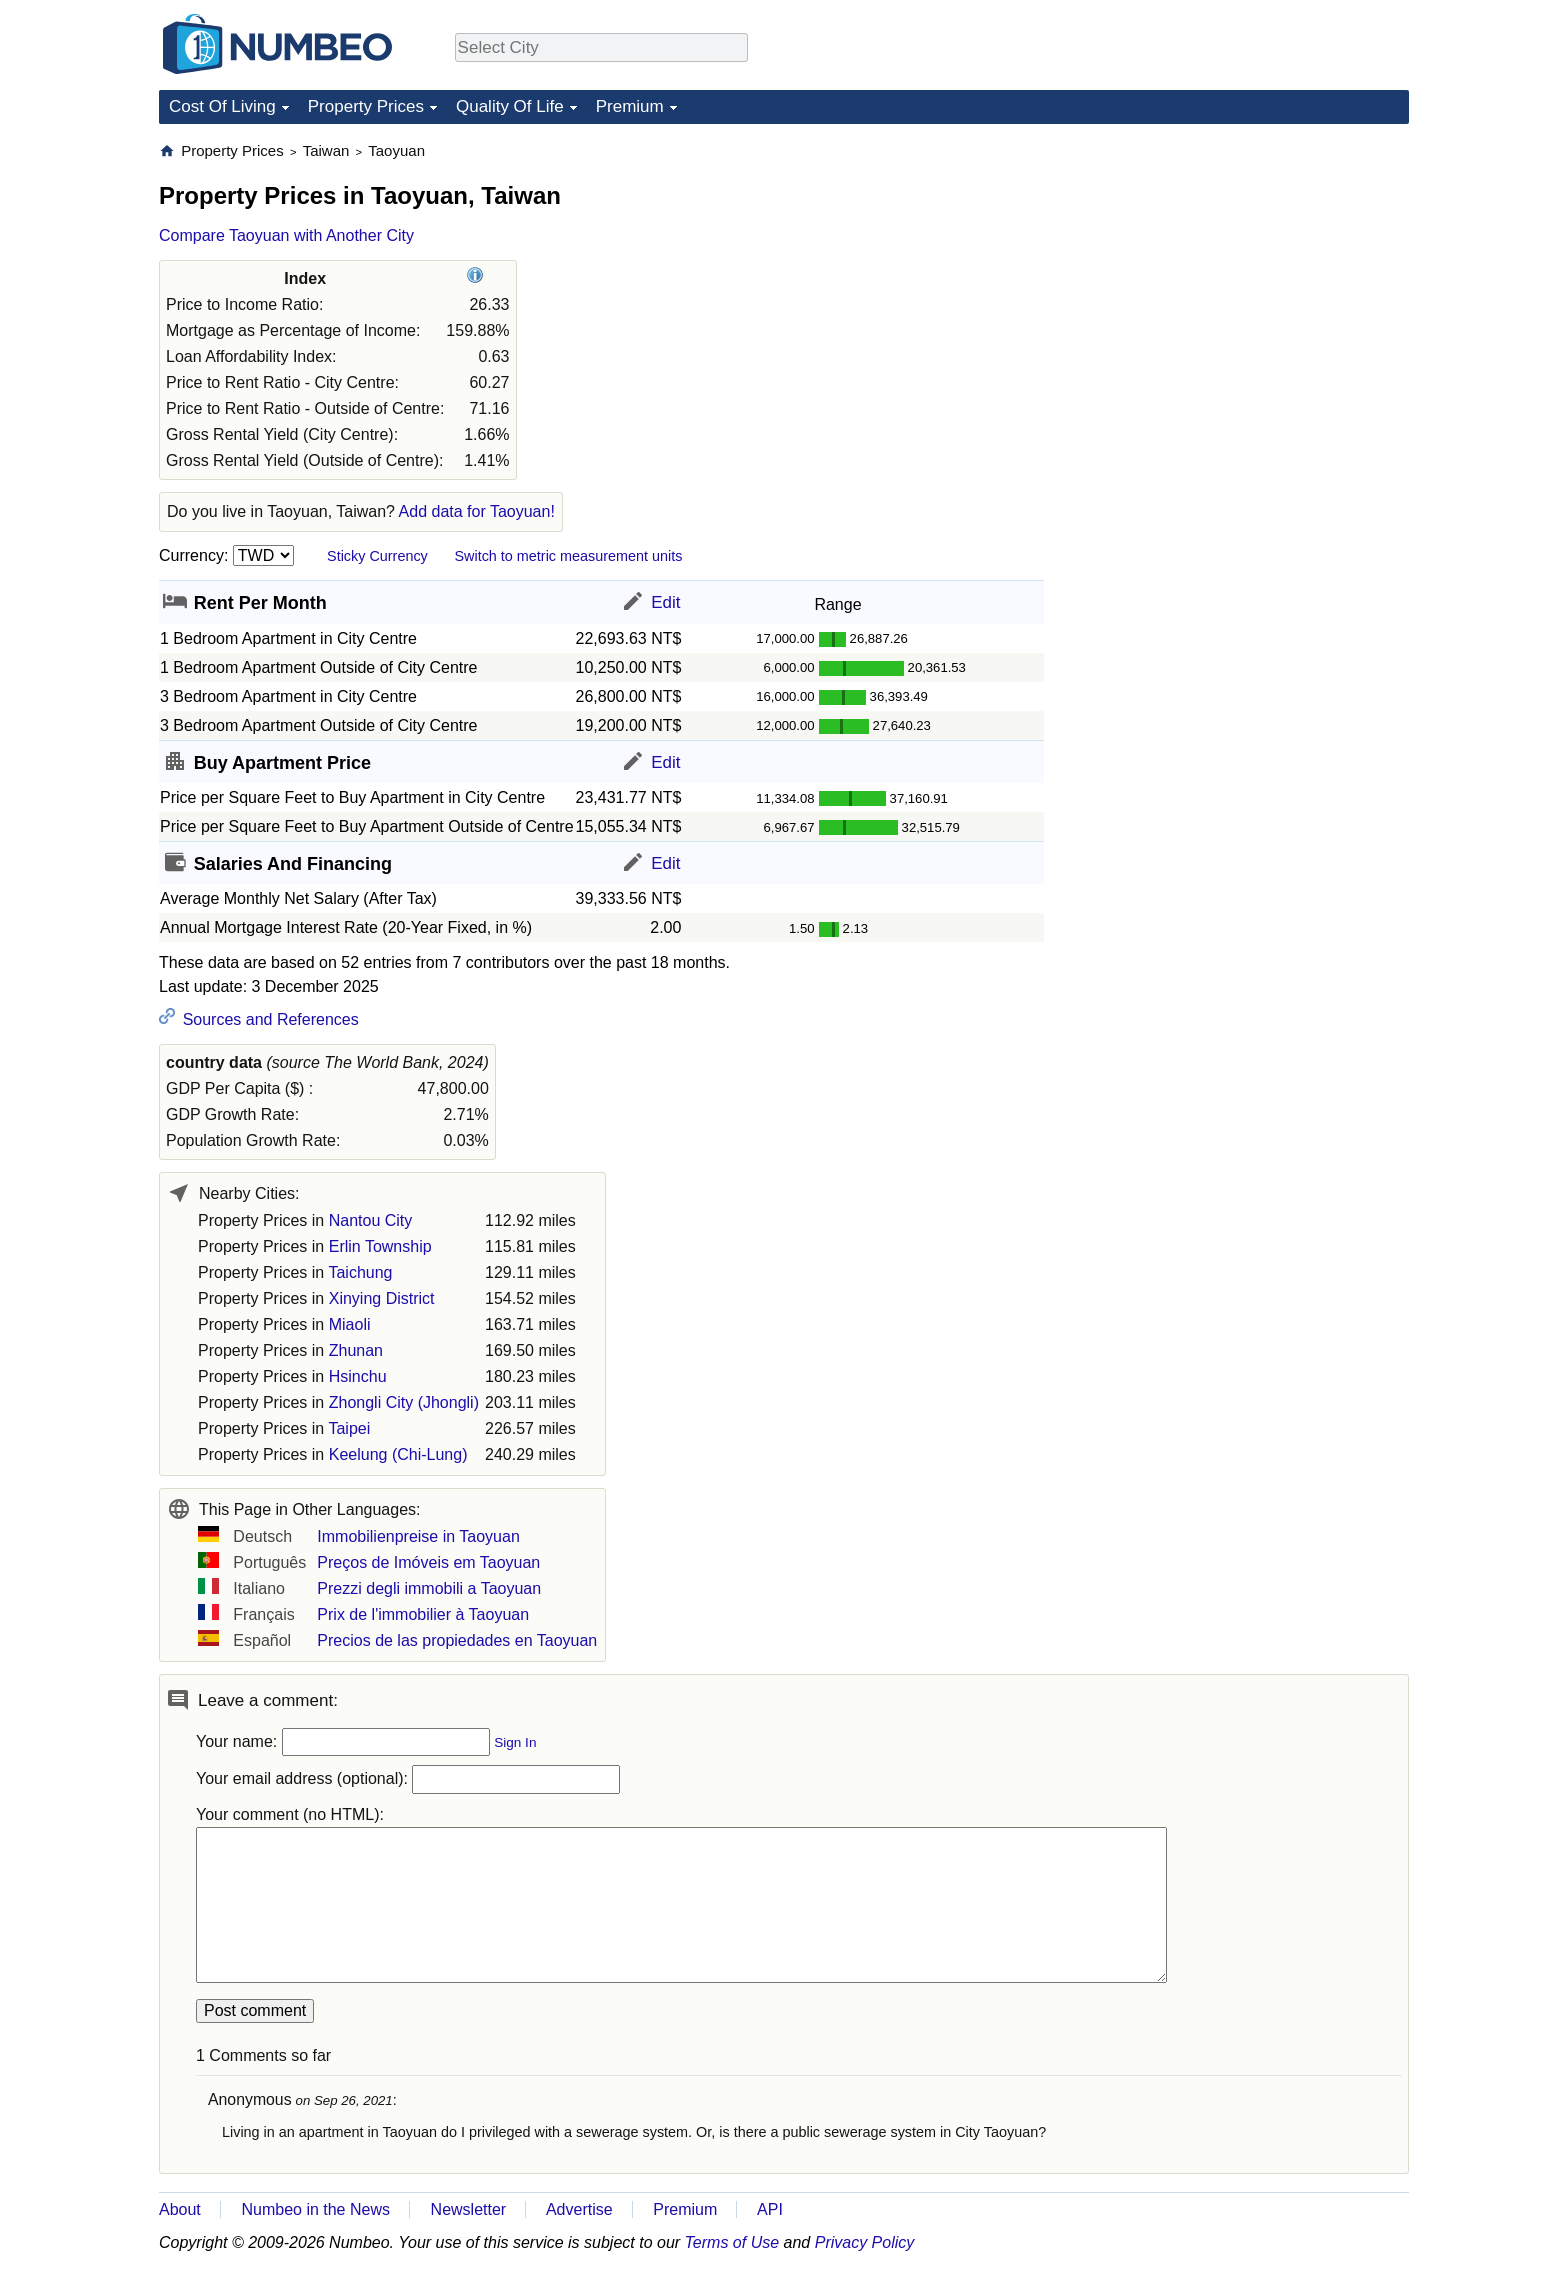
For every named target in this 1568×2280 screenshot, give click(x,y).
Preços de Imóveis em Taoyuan (428, 1562)
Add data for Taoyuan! (477, 511)
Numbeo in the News (315, 2209)
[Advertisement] (1259, 266)
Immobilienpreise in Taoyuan (418, 1536)
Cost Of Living (222, 106)
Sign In (515, 1742)
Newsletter (469, 2209)
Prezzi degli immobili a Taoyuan (429, 1588)
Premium (630, 106)
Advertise (579, 2209)
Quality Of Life (510, 106)
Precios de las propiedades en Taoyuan (457, 1640)
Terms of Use (732, 2242)
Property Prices (366, 106)
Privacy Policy (865, 2242)
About (180, 2209)
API (770, 2209)
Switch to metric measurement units (568, 556)
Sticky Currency (377, 556)
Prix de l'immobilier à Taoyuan (423, 1614)
